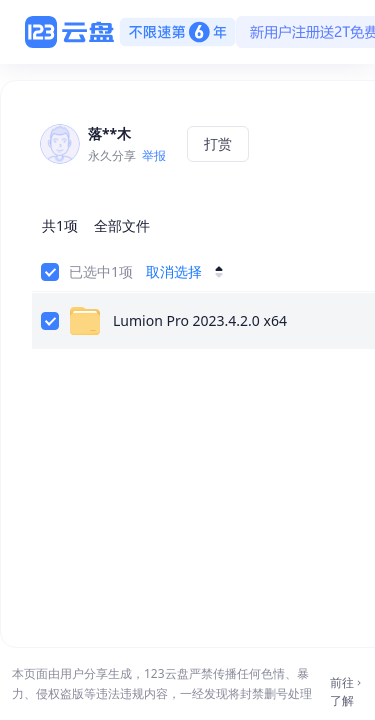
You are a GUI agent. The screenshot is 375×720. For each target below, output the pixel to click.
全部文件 (122, 225)
